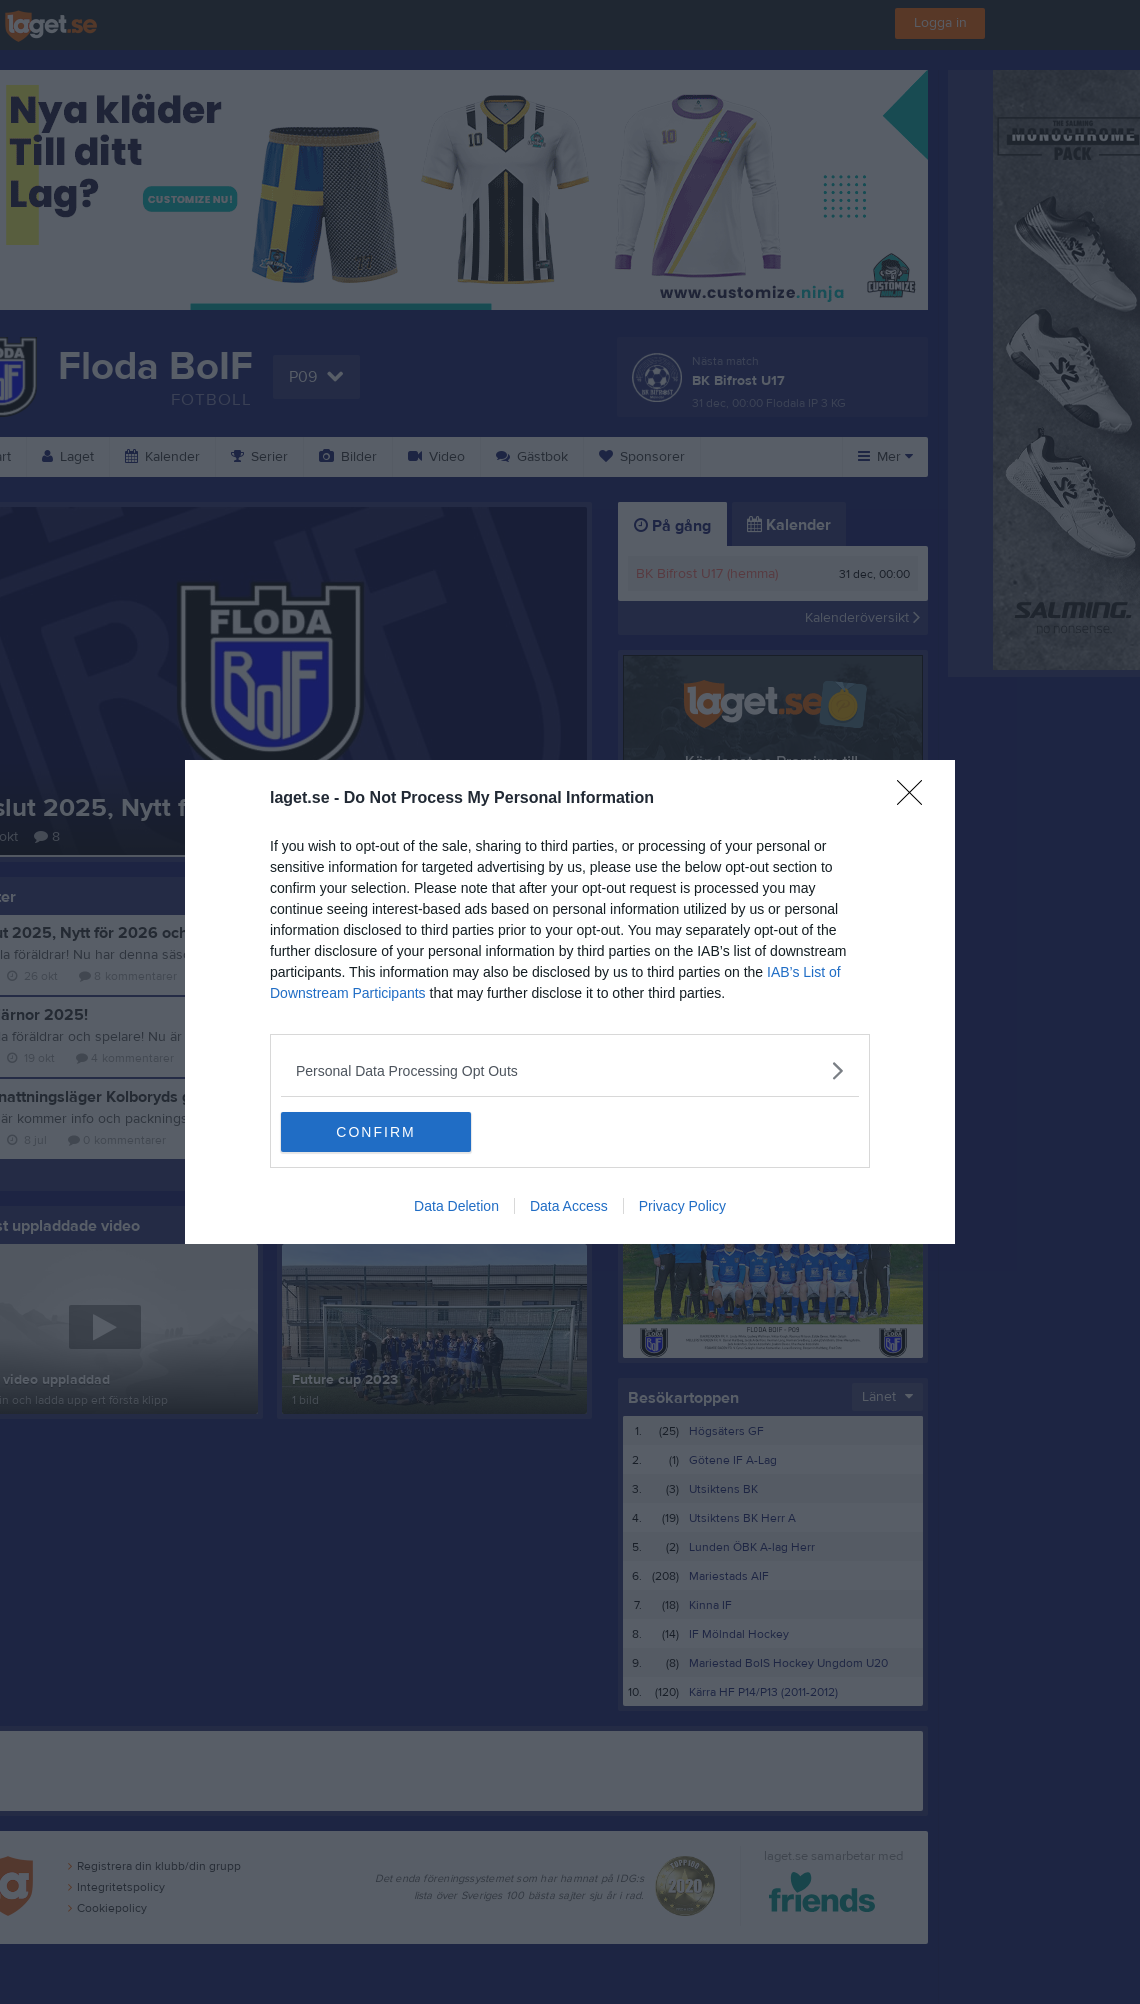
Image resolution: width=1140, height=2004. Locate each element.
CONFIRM (375, 1132)
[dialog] (570, 1002)
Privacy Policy (682, 1206)
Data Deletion (456, 1206)
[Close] (916, 799)
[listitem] (570, 1070)
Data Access (569, 1206)
